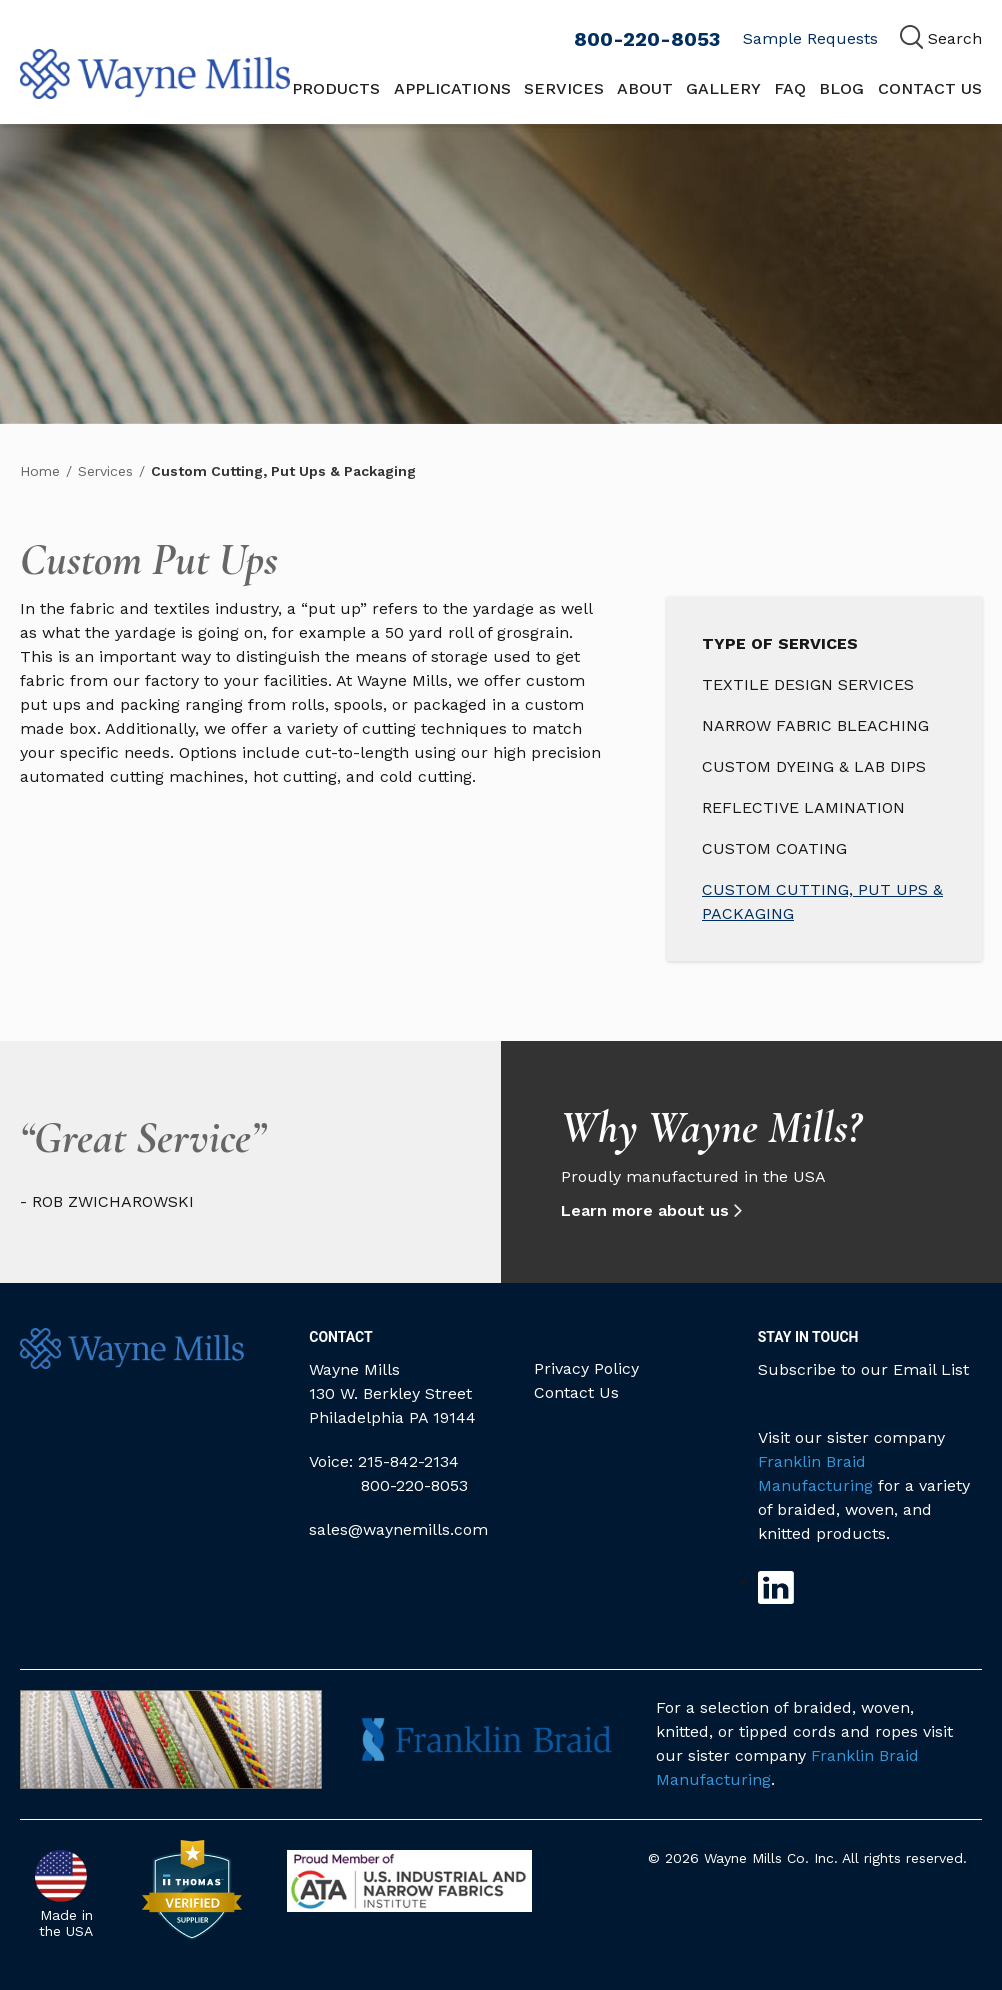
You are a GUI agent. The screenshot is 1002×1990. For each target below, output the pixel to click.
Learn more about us (649, 1210)
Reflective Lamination (803, 807)
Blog (841, 88)
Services (564, 88)
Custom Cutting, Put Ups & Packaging (822, 901)
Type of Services (780, 643)
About (645, 88)
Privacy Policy (586, 1368)
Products (336, 88)
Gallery (723, 88)
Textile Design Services (808, 684)
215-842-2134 (408, 1461)
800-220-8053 (647, 39)
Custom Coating (774, 848)
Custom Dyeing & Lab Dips (814, 766)
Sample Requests (810, 38)
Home (40, 471)
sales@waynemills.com (398, 1529)
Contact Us (930, 88)
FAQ (790, 88)
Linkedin (776, 1587)
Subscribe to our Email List (863, 1369)
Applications (452, 88)
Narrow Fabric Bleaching (815, 725)
